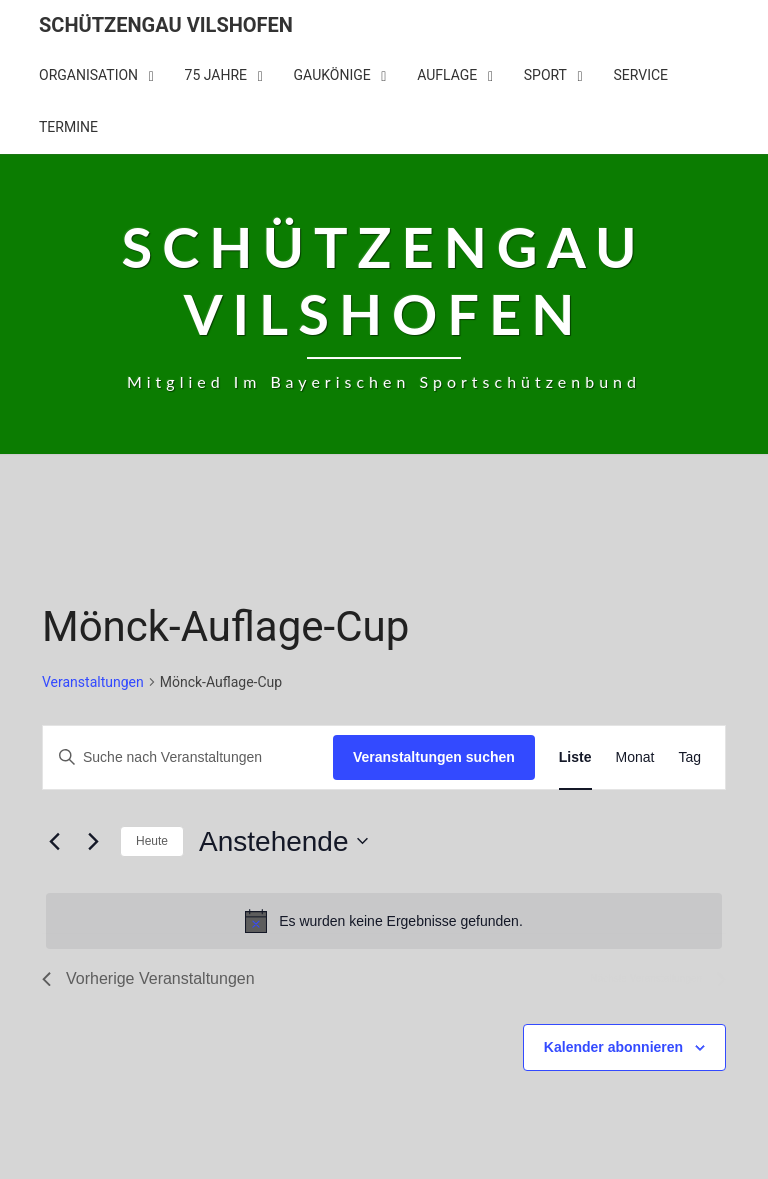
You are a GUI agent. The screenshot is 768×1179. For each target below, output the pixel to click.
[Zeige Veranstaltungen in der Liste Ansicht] (575, 757)
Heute (152, 841)
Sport (545, 75)
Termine (68, 127)
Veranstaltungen (93, 682)
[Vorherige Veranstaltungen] (54, 841)
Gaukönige (332, 75)
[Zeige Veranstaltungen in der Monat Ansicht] (635, 757)
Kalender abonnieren (613, 1047)
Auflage (447, 75)
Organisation (88, 75)
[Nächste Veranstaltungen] (93, 841)
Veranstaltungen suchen (434, 757)
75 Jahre (216, 75)
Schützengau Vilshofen (166, 25)
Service (640, 75)
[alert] (384, 921)
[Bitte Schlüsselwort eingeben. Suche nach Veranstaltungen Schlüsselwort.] (188, 757)
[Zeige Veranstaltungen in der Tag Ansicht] (689, 757)
